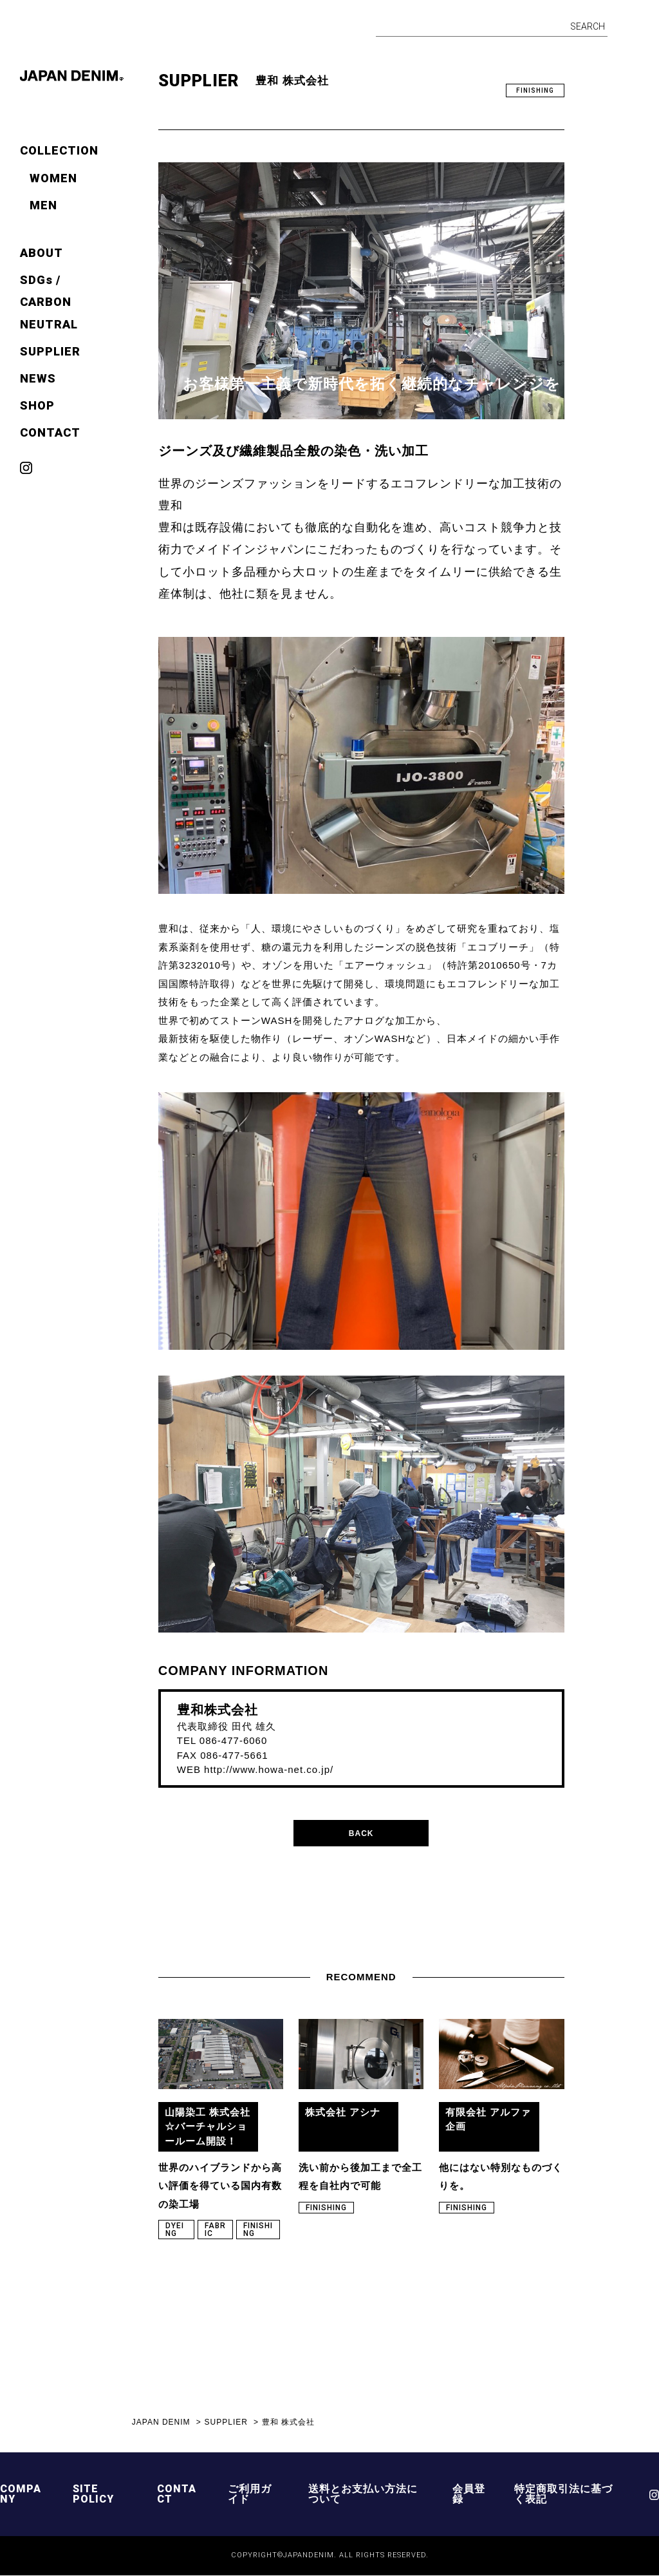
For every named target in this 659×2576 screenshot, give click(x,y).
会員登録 (468, 2495)
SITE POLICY (93, 2495)
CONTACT (50, 432)
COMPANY (20, 2495)
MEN (43, 205)
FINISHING (535, 90)
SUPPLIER (50, 351)
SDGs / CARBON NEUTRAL (49, 301)
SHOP (37, 405)
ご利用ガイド (250, 2495)
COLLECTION (59, 150)
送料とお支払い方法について (363, 2495)
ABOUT (41, 253)
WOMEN (53, 178)
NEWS (38, 378)
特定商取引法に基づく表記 (563, 2495)
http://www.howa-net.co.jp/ (268, 1769)
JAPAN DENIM (161, 2422)
